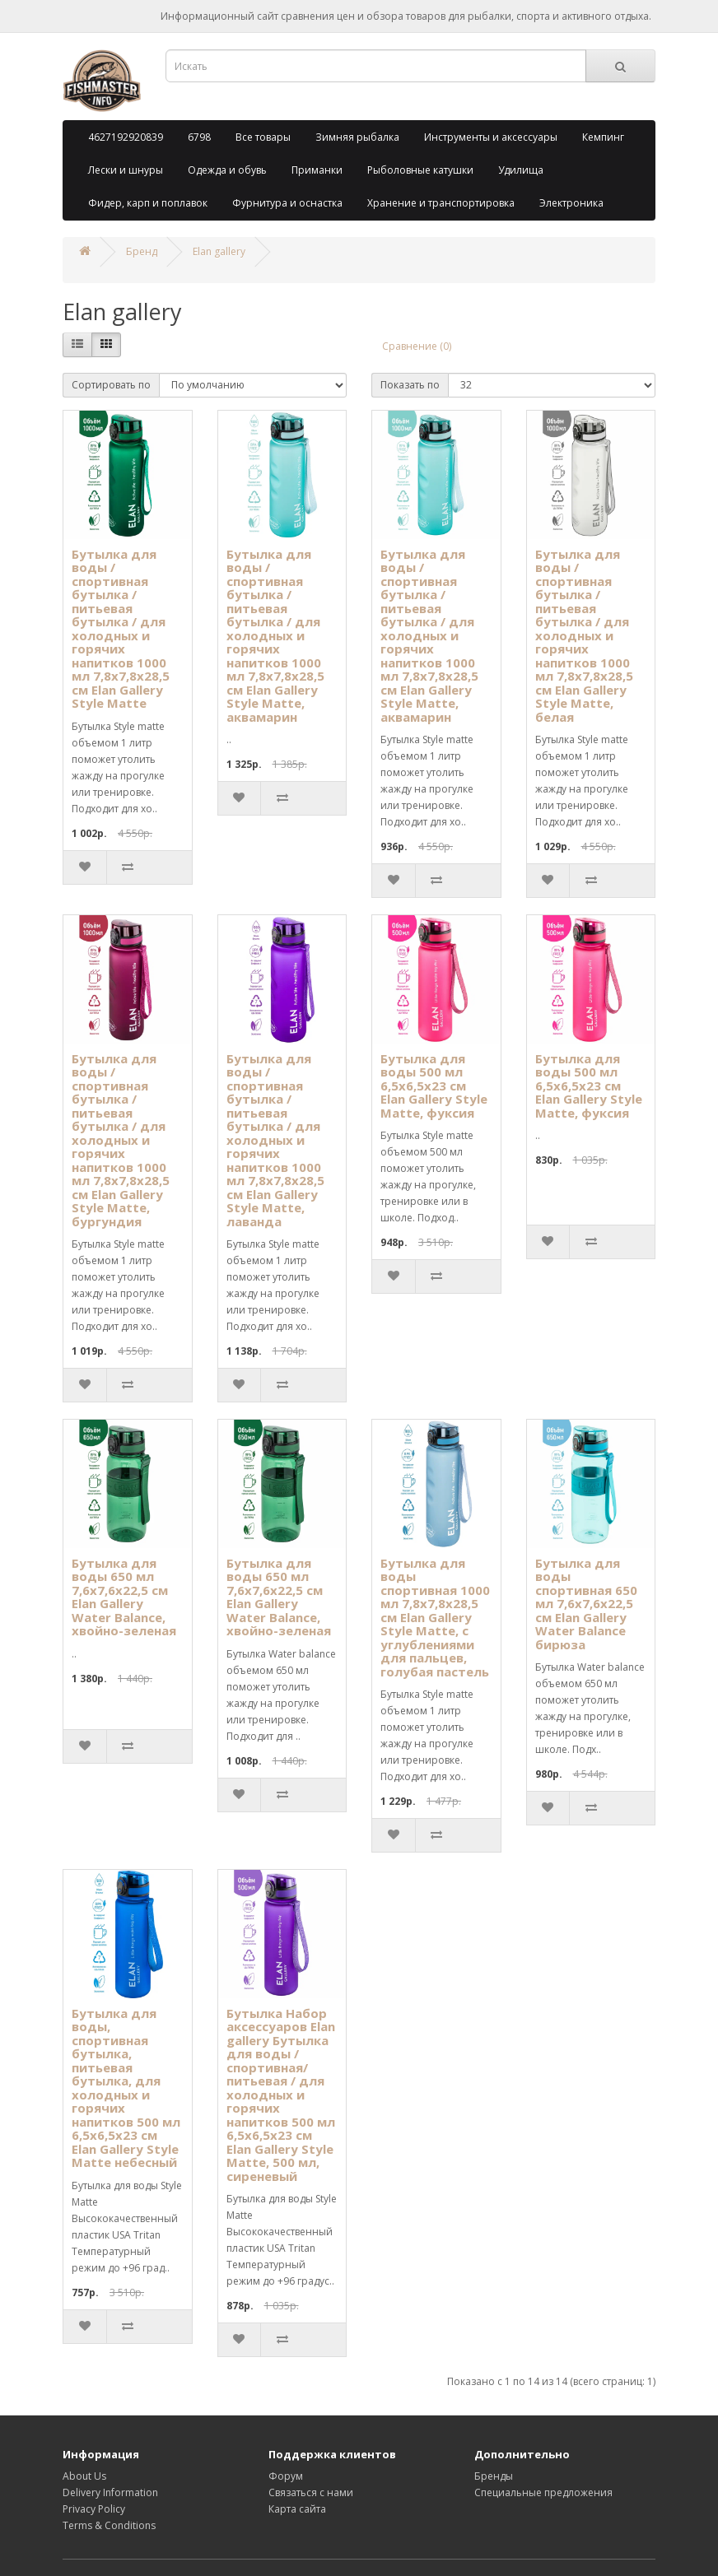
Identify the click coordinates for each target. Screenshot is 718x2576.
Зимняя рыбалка (357, 137)
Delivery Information (110, 2492)
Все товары (263, 137)
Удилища (520, 170)
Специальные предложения (543, 2492)
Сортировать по (111, 385)
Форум (285, 2476)
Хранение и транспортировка (441, 203)
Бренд (141, 251)
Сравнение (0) (416, 346)
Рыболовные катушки (420, 170)
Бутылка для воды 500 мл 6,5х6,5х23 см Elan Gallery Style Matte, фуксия (433, 1085)
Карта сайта (297, 2509)
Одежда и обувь (227, 170)
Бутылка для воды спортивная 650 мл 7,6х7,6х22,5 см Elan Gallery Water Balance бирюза (586, 1604)
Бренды (493, 2476)
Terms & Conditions (109, 2525)
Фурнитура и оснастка (287, 203)
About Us (84, 2476)
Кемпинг (603, 137)
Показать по (410, 385)
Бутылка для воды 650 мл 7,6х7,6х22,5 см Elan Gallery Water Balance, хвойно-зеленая (124, 1597)
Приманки (317, 170)
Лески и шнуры (125, 170)
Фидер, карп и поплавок (147, 203)
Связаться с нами (310, 2492)
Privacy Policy (94, 2509)
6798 (199, 137)
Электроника (571, 203)
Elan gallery (219, 251)
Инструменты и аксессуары (490, 137)
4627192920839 (125, 137)
